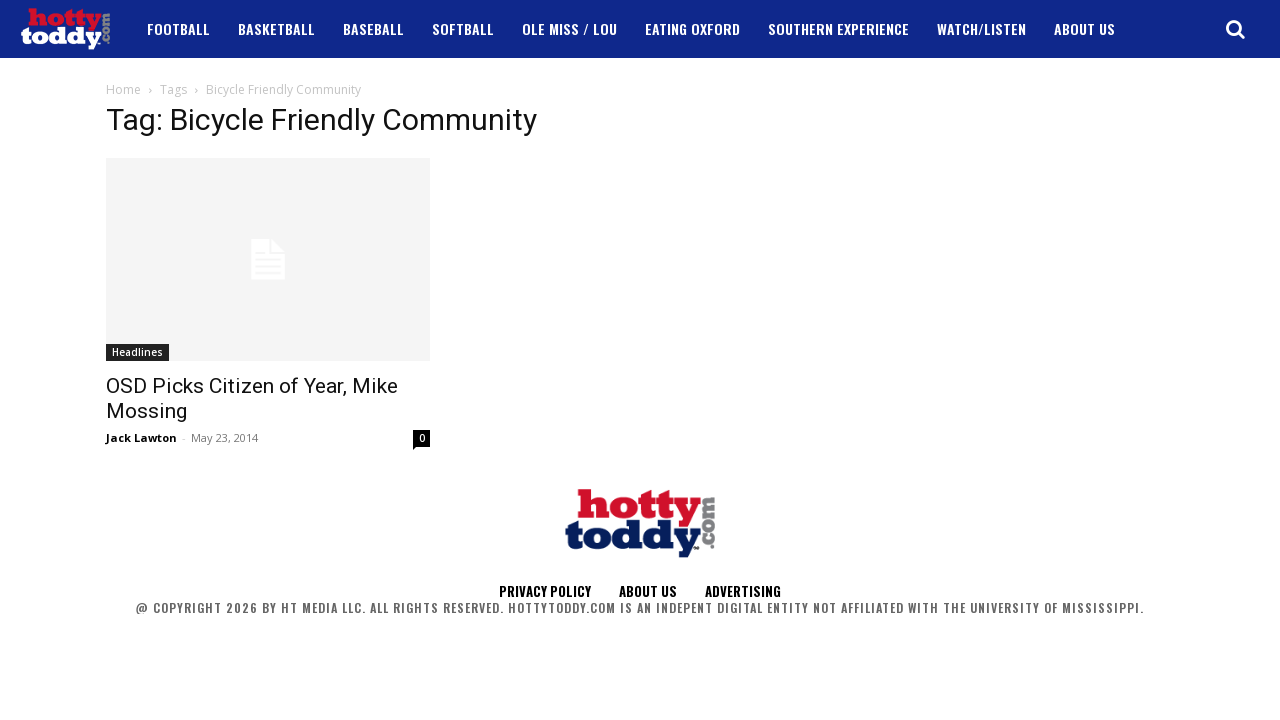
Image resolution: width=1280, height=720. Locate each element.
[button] (1235, 29)
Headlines (137, 352)
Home (123, 89)
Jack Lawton (141, 437)
